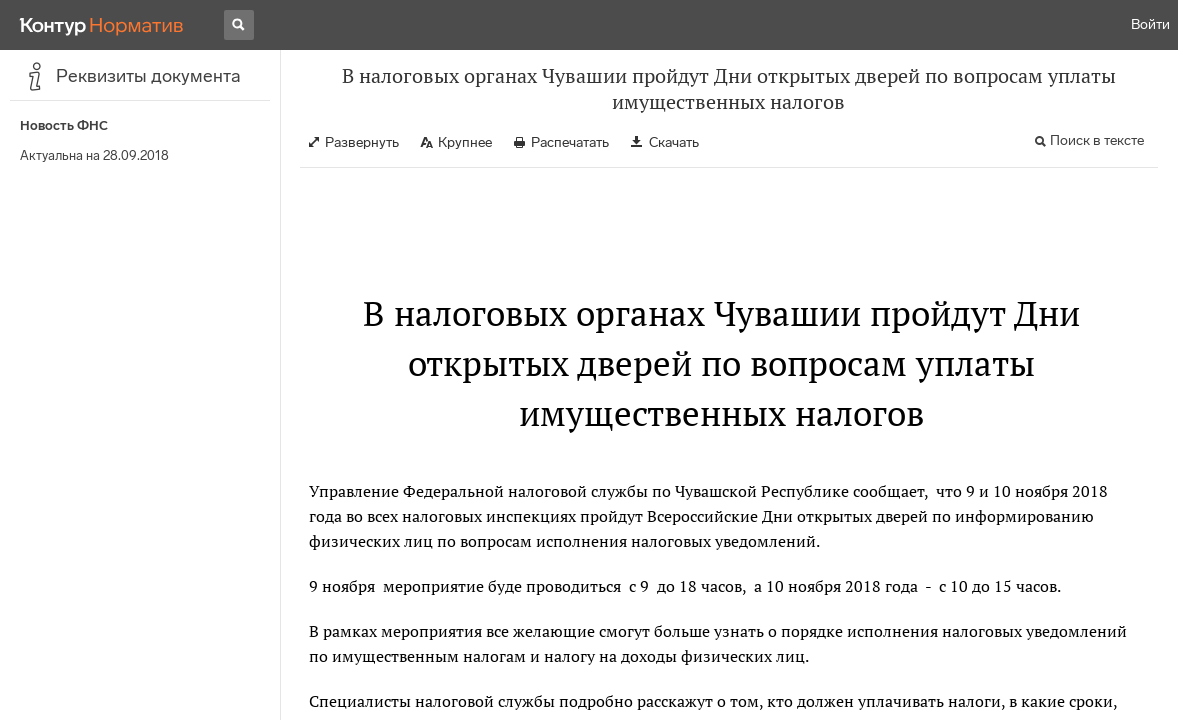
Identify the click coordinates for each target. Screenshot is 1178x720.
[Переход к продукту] (102, 25)
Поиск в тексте (1097, 140)
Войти (1150, 24)
